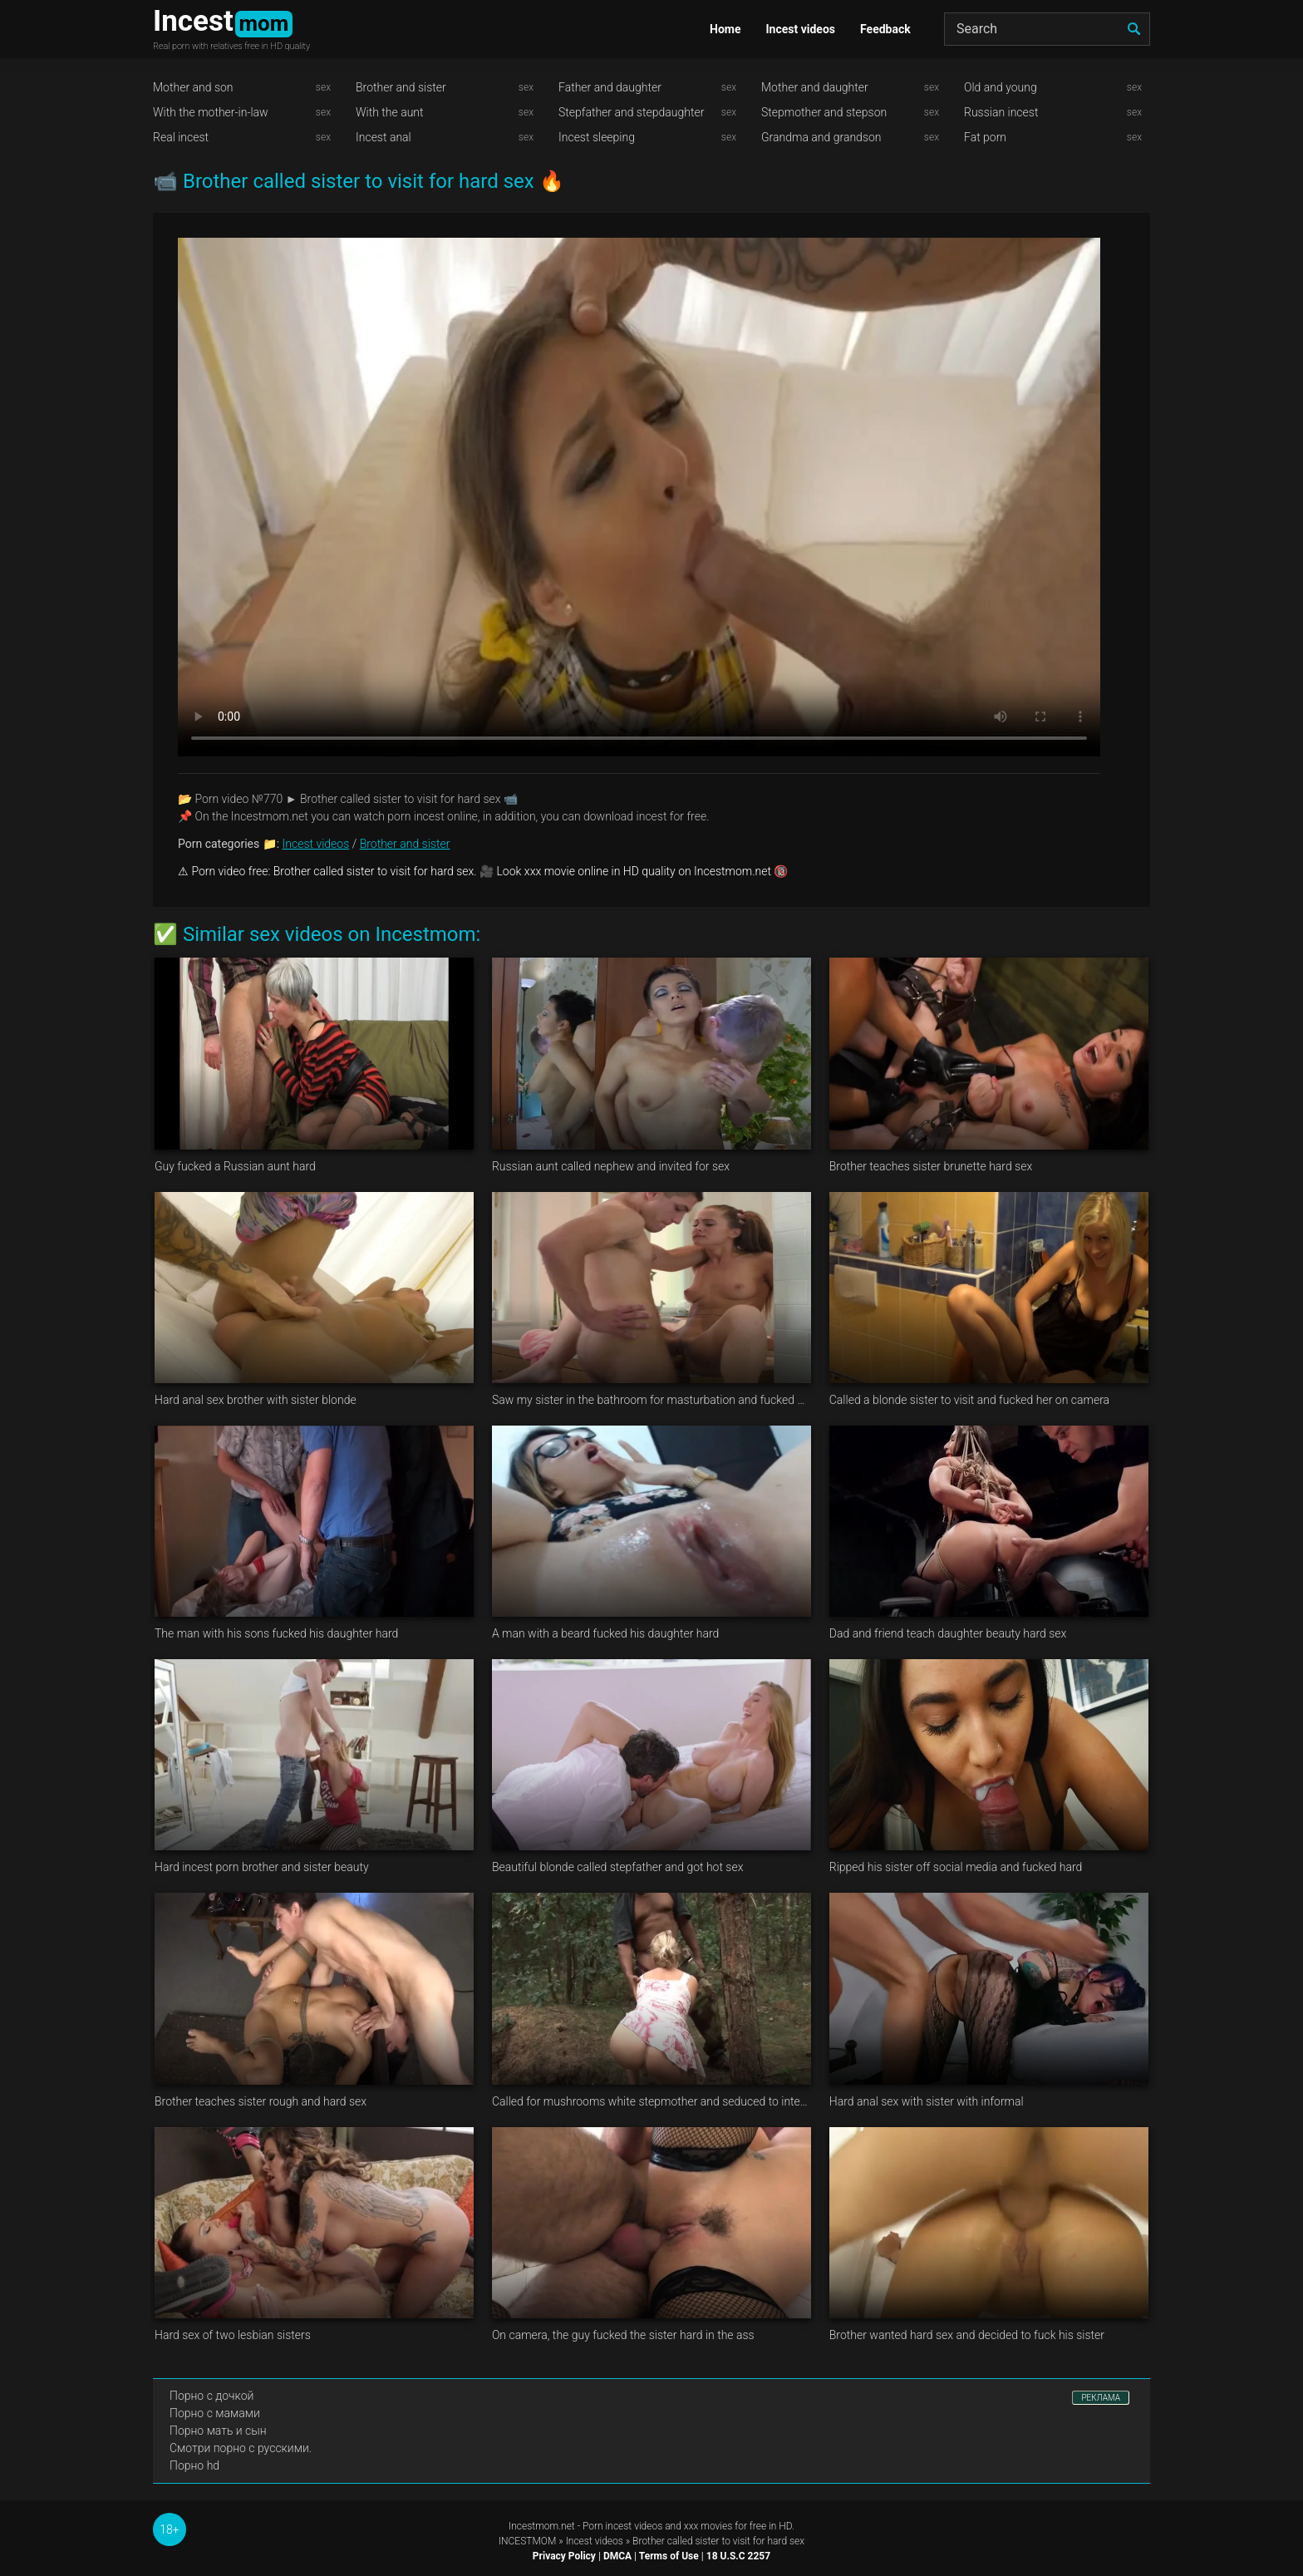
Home (725, 29)
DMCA (617, 2556)
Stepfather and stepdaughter (631, 112)
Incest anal (383, 137)
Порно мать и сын (218, 2430)
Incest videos (800, 29)
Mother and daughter (814, 87)
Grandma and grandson (821, 137)
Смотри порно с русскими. (241, 2448)
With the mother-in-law (210, 112)
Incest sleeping (596, 137)
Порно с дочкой (211, 2395)
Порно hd (194, 2465)
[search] (1133, 29)
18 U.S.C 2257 (738, 2556)
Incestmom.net (542, 2526)
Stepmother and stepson (824, 112)
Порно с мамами (215, 2413)
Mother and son (193, 87)
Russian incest (1001, 112)
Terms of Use (669, 2556)
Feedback (885, 29)
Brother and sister (401, 87)
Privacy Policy (564, 2556)
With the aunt (390, 112)
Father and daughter (609, 87)
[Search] (1047, 29)
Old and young (1000, 87)
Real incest (181, 137)
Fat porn (985, 137)
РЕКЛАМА (1100, 2397)
